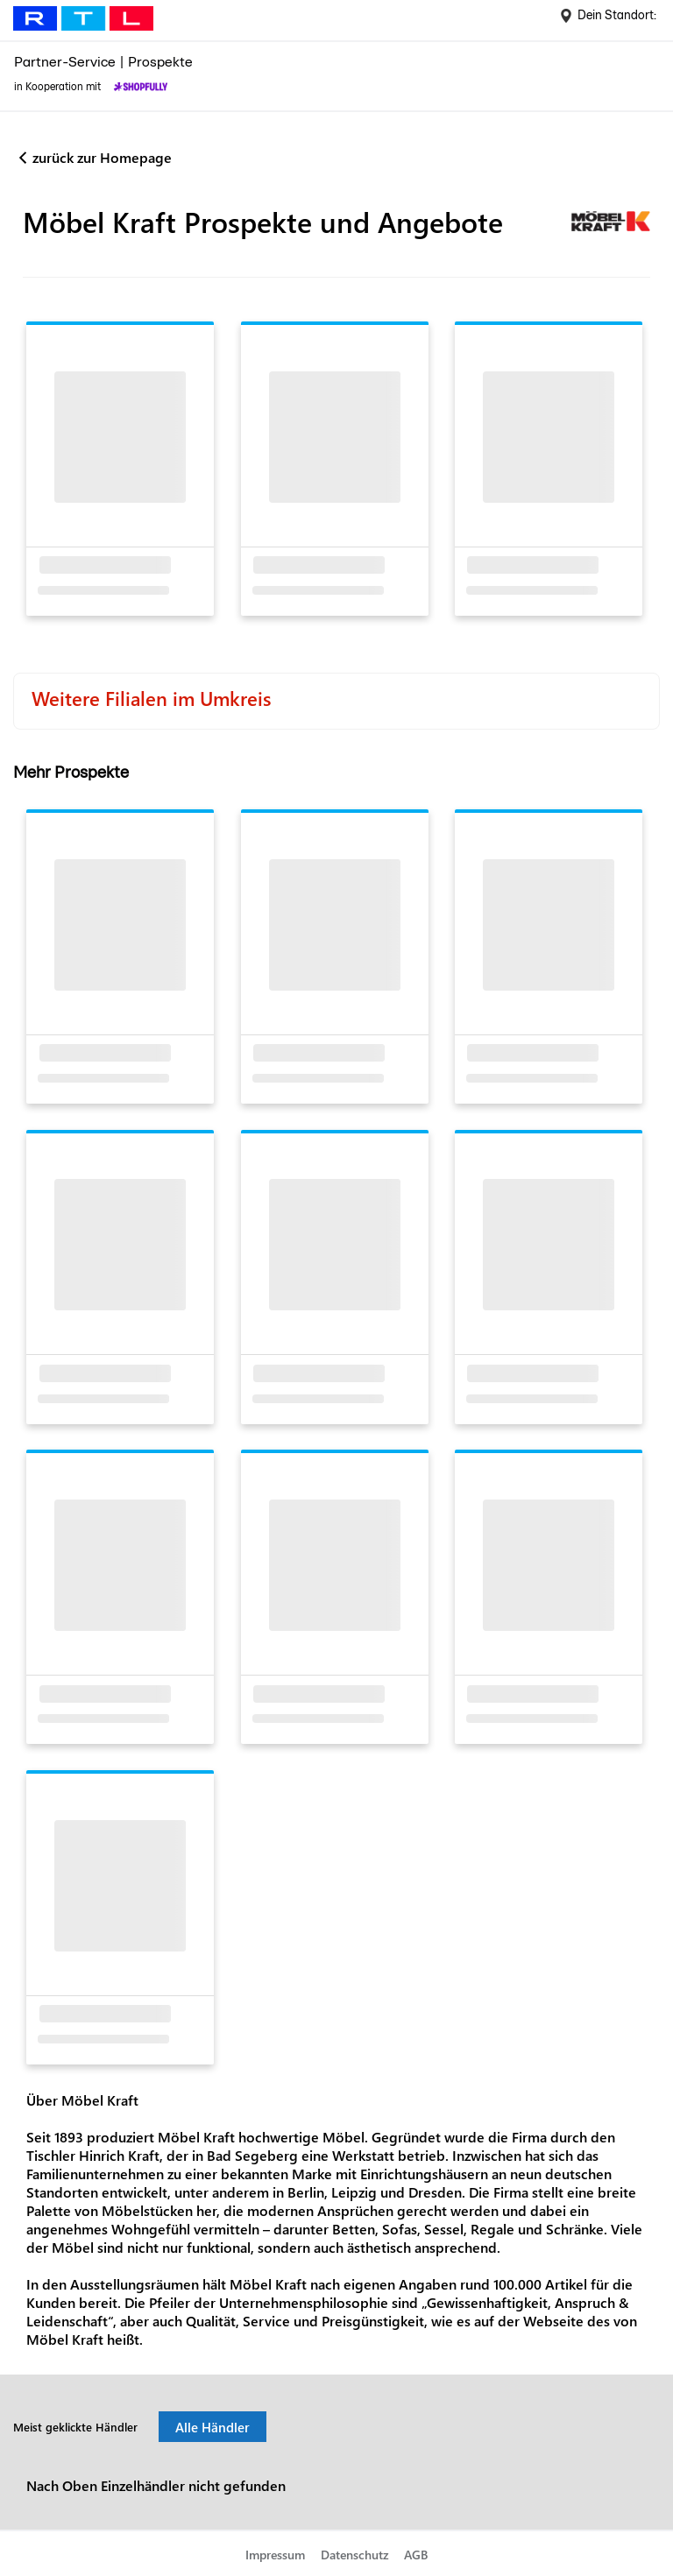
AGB (416, 2554)
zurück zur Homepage (102, 157)
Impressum (275, 2554)
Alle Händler (212, 2427)
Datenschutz (355, 2554)
